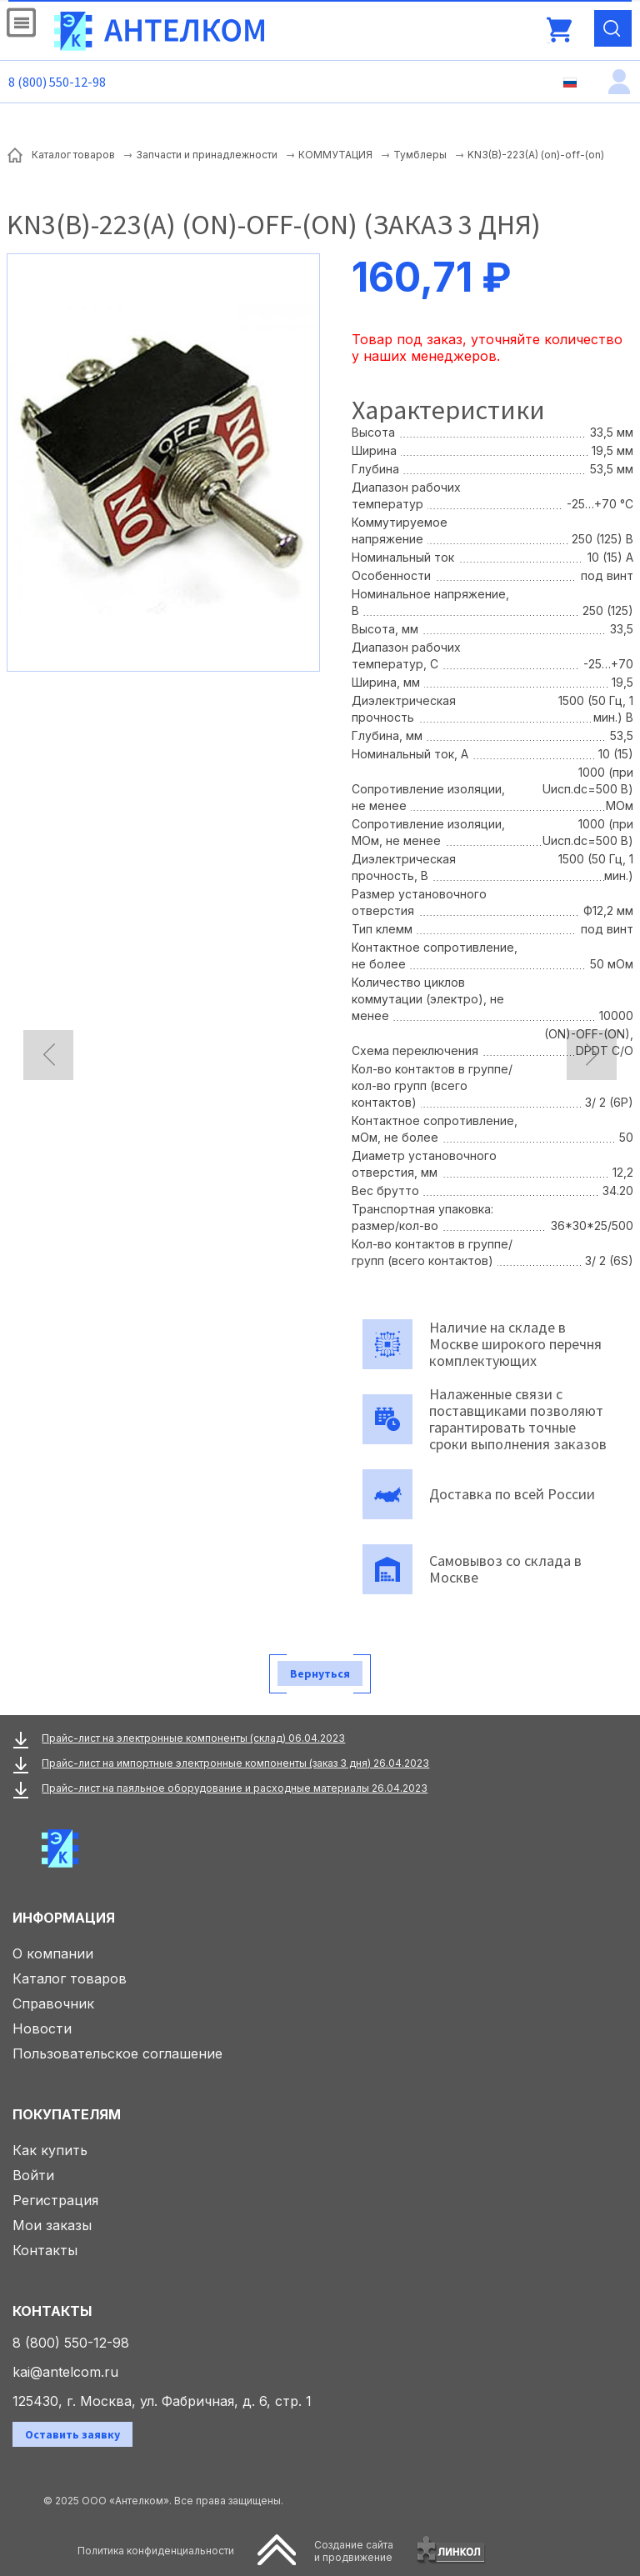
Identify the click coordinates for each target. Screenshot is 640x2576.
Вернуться (320, 1673)
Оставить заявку (72, 2434)
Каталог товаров (69, 1978)
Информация (63, 1917)
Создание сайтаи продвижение (353, 2550)
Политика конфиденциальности (156, 2550)
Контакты (45, 2250)
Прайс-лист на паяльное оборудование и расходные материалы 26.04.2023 (235, 1788)
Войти (33, 2175)
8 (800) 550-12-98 (57, 81)
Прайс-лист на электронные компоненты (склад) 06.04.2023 (193, 1738)
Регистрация (55, 2200)
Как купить (50, 2150)
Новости (42, 2028)
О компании (52, 1953)
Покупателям (66, 2114)
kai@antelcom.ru (65, 2371)
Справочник (53, 2003)
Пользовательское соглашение (117, 2053)
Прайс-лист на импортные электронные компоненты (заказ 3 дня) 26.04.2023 (235, 1763)
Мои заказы (52, 2225)
